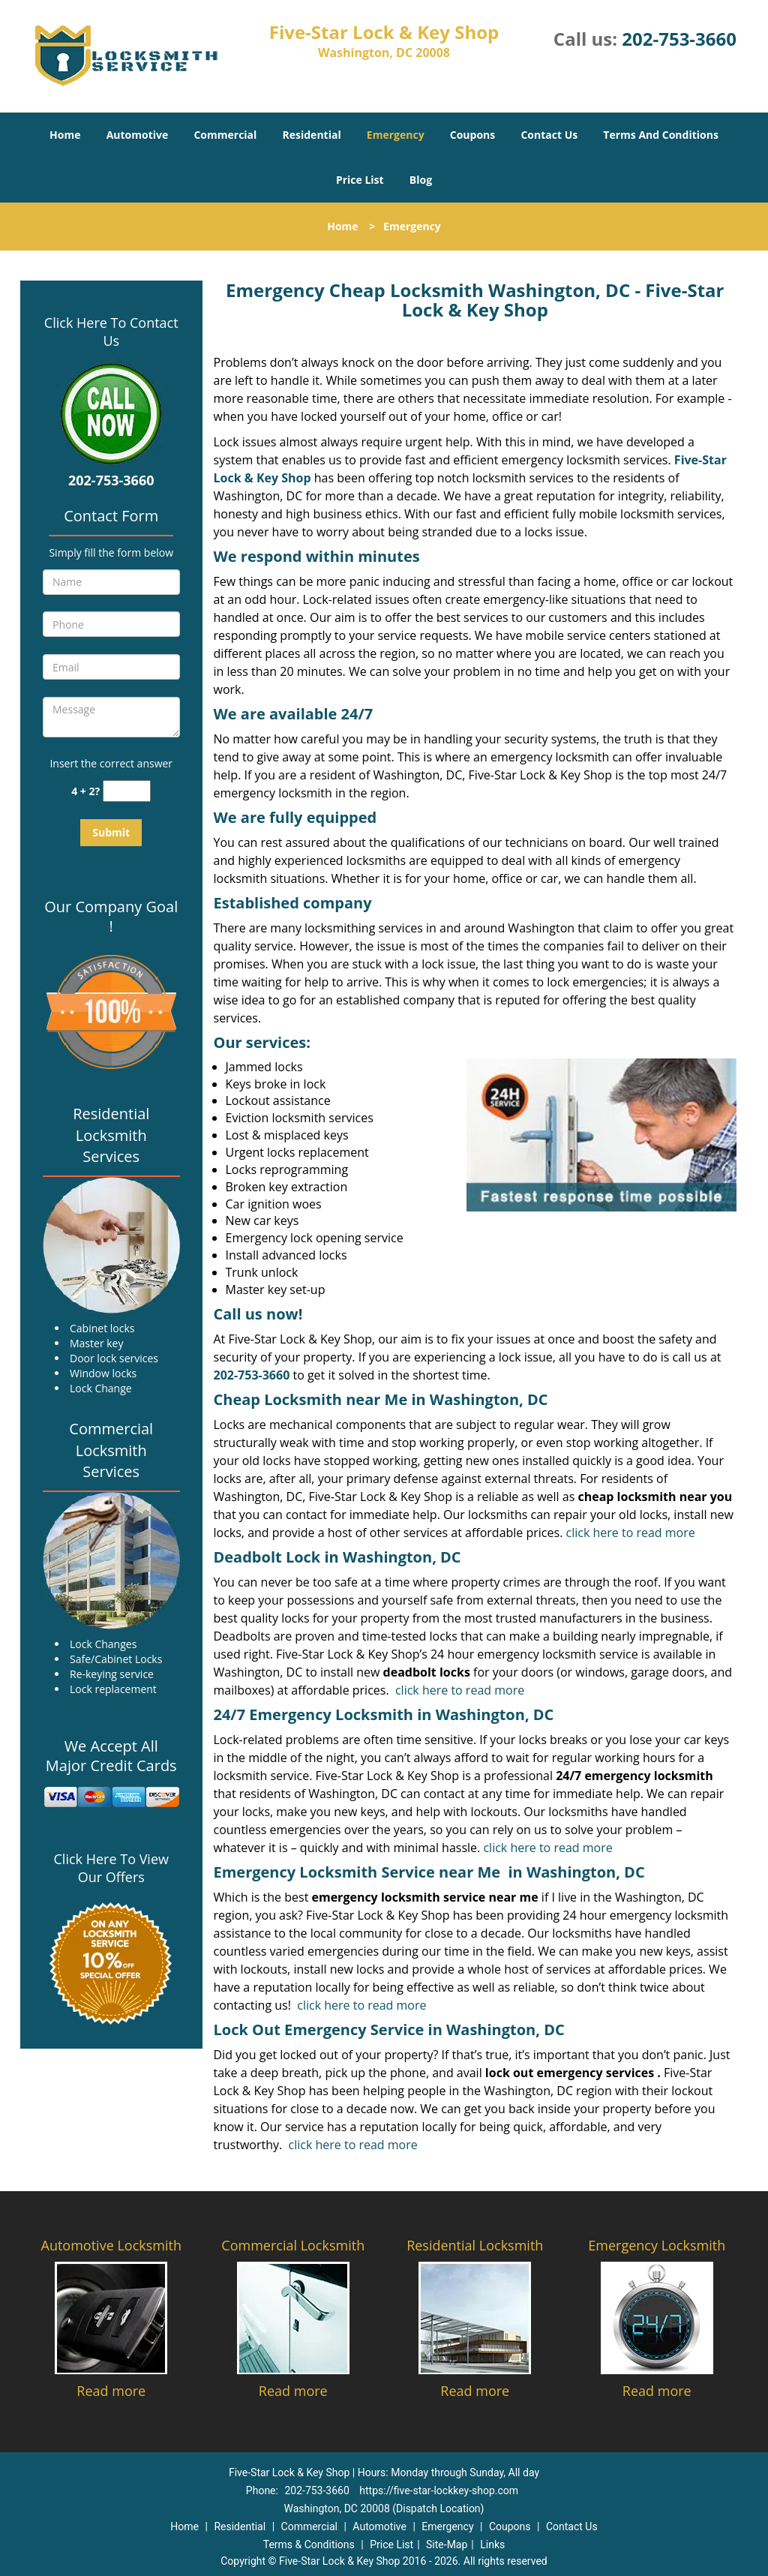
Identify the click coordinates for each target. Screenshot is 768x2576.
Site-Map (446, 2544)
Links (492, 2544)
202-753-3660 (679, 38)
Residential (312, 135)
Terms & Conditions (309, 2544)
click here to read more (630, 1532)
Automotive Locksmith (111, 2245)
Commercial (225, 135)
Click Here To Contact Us (111, 332)
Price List (360, 180)
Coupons (472, 135)
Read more (111, 2391)
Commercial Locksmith (292, 2245)
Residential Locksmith (474, 2245)
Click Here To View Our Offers (111, 1868)
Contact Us (549, 135)
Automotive (137, 135)
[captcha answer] (127, 791)
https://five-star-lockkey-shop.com (438, 2490)
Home (65, 135)
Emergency (395, 135)
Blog (421, 180)
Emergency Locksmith (656, 2245)
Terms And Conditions (660, 135)
